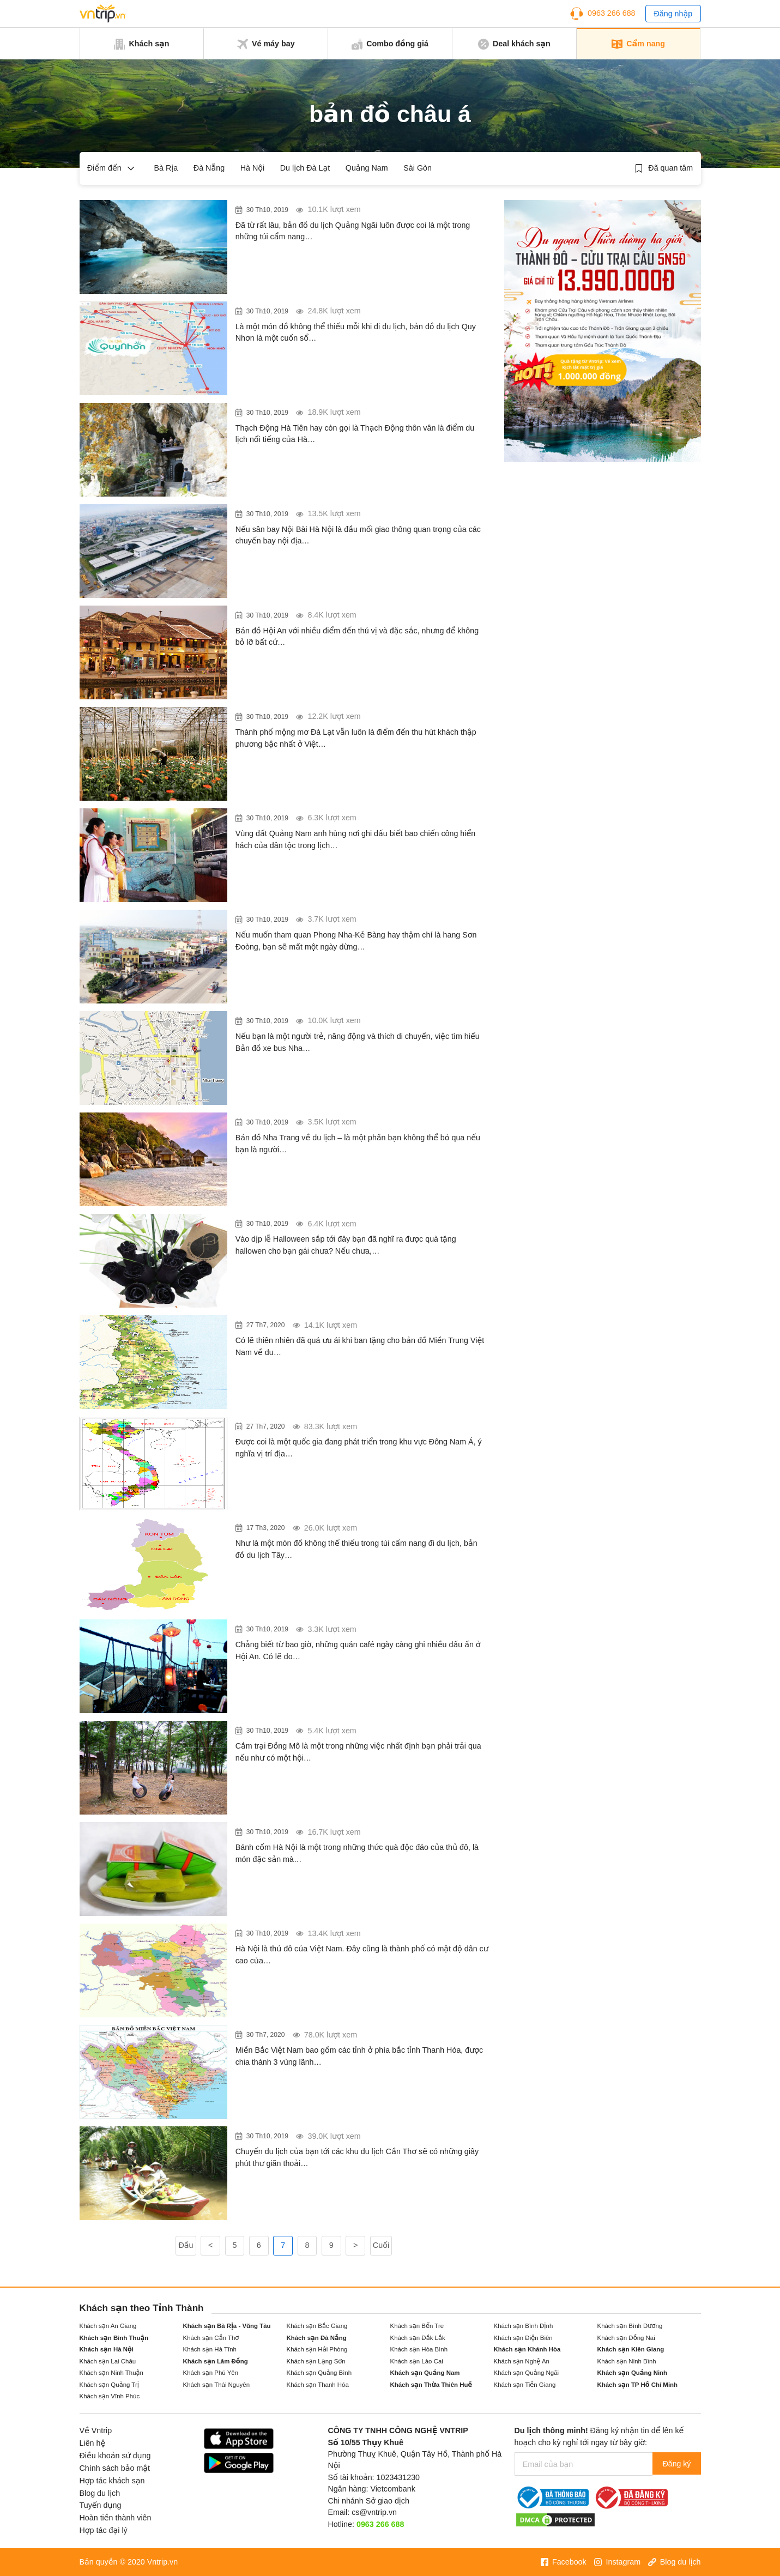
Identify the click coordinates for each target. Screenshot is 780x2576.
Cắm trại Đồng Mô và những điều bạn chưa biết (343, 1727)
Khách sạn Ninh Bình (626, 2361)
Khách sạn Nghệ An (521, 2361)
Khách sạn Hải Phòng (317, 2349)
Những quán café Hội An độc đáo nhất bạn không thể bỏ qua (356, 1633)
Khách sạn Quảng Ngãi (526, 2372)
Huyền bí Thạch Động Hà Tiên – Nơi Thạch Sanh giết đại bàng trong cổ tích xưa (354, 416)
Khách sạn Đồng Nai (626, 2338)
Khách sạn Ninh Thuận (111, 2372)
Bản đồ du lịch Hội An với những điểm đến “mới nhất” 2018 (359, 619)
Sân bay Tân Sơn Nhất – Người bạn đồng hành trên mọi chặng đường (360, 517)
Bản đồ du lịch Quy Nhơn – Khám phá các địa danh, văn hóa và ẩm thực (361, 315)
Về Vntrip (96, 2430)
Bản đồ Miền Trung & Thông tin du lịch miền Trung (349, 1321)
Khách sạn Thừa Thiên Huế (431, 2384)
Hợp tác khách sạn (112, 2480)
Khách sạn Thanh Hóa (318, 2384)
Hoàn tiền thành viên (116, 2517)
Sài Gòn (417, 168)
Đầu (185, 2245)
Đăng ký (674, 2464)
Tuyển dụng (101, 2505)
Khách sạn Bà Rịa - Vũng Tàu (227, 2326)
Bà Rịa (166, 168)
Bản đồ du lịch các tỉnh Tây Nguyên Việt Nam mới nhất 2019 (359, 1531)
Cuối (381, 2245)
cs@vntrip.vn (374, 2512)
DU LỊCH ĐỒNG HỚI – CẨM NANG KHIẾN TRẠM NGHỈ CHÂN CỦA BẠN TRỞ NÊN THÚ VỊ (356, 923)
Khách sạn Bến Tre (417, 2326)
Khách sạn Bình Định (523, 2326)
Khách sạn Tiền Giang (525, 2384)
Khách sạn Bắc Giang (317, 2326)
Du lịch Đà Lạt (305, 168)
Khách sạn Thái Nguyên (216, 2384)
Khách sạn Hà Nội (107, 2349)
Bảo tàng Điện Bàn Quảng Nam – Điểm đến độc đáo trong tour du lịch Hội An (353, 822)
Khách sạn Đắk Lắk (417, 2338)
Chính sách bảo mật (115, 2468)
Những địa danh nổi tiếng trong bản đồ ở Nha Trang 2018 (352, 1126)
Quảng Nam (367, 168)
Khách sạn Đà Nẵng (317, 2338)
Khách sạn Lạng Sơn (316, 2361)
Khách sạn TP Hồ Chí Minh (637, 2384)
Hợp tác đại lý (104, 2530)
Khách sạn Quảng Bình (319, 2372)
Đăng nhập (673, 13)
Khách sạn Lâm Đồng (215, 2361)
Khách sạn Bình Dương (630, 2326)
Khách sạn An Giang (108, 2326)
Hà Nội (252, 168)
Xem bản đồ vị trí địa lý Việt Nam (309, 1423)
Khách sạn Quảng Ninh (632, 2372)
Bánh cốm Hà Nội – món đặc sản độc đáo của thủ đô (355, 1828)
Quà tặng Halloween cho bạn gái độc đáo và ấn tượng (357, 1220)
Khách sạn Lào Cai (416, 2361)
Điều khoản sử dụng (115, 2455)
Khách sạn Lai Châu (108, 2361)
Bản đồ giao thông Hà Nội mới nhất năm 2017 (338, 1930)
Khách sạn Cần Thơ (211, 2338)
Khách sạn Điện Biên (523, 2338)
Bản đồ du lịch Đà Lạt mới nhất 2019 (318, 713)
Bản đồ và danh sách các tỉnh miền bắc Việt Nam (346, 2031)
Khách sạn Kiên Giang (630, 2349)
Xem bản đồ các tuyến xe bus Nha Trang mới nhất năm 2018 (359, 1024)
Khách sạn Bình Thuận (114, 2338)
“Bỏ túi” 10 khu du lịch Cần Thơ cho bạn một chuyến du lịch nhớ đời (355, 2139)
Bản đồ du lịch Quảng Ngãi (297, 206)
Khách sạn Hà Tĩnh (210, 2349)
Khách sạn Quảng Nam (425, 2372)
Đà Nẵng (209, 168)
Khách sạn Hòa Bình (419, 2349)
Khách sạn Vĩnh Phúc (110, 2396)
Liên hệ (93, 2443)
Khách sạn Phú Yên (211, 2372)
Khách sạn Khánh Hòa (527, 2349)
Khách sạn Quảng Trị (109, 2384)
